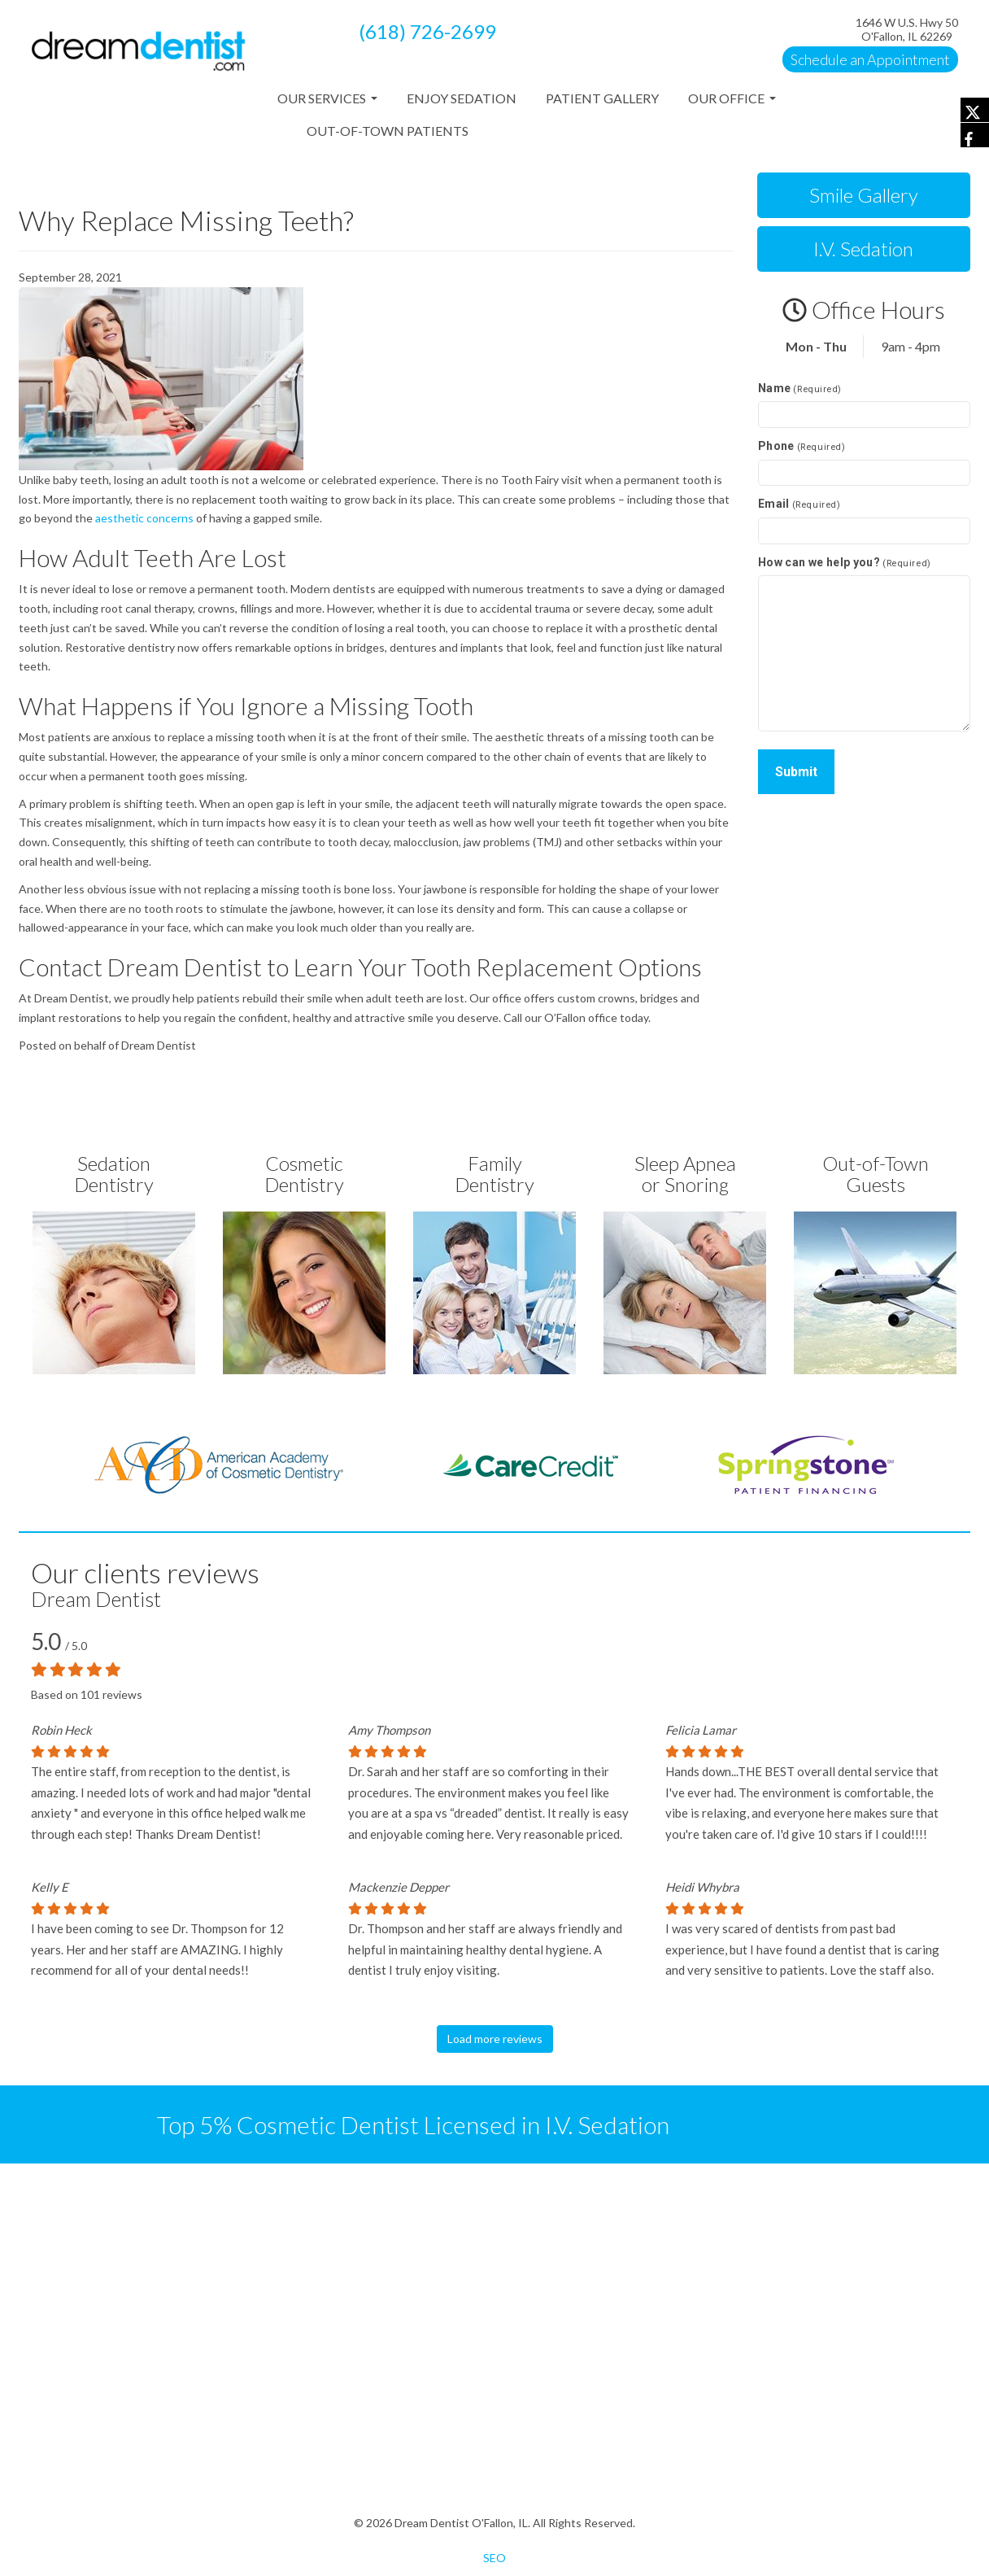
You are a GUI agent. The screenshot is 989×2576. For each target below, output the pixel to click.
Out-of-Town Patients (387, 130)
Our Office (732, 103)
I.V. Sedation (863, 248)
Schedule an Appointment (870, 59)
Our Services (327, 103)
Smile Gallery (863, 195)
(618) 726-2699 (427, 31)
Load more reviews (494, 2039)
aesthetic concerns (144, 518)
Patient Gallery (602, 98)
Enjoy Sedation (461, 98)
